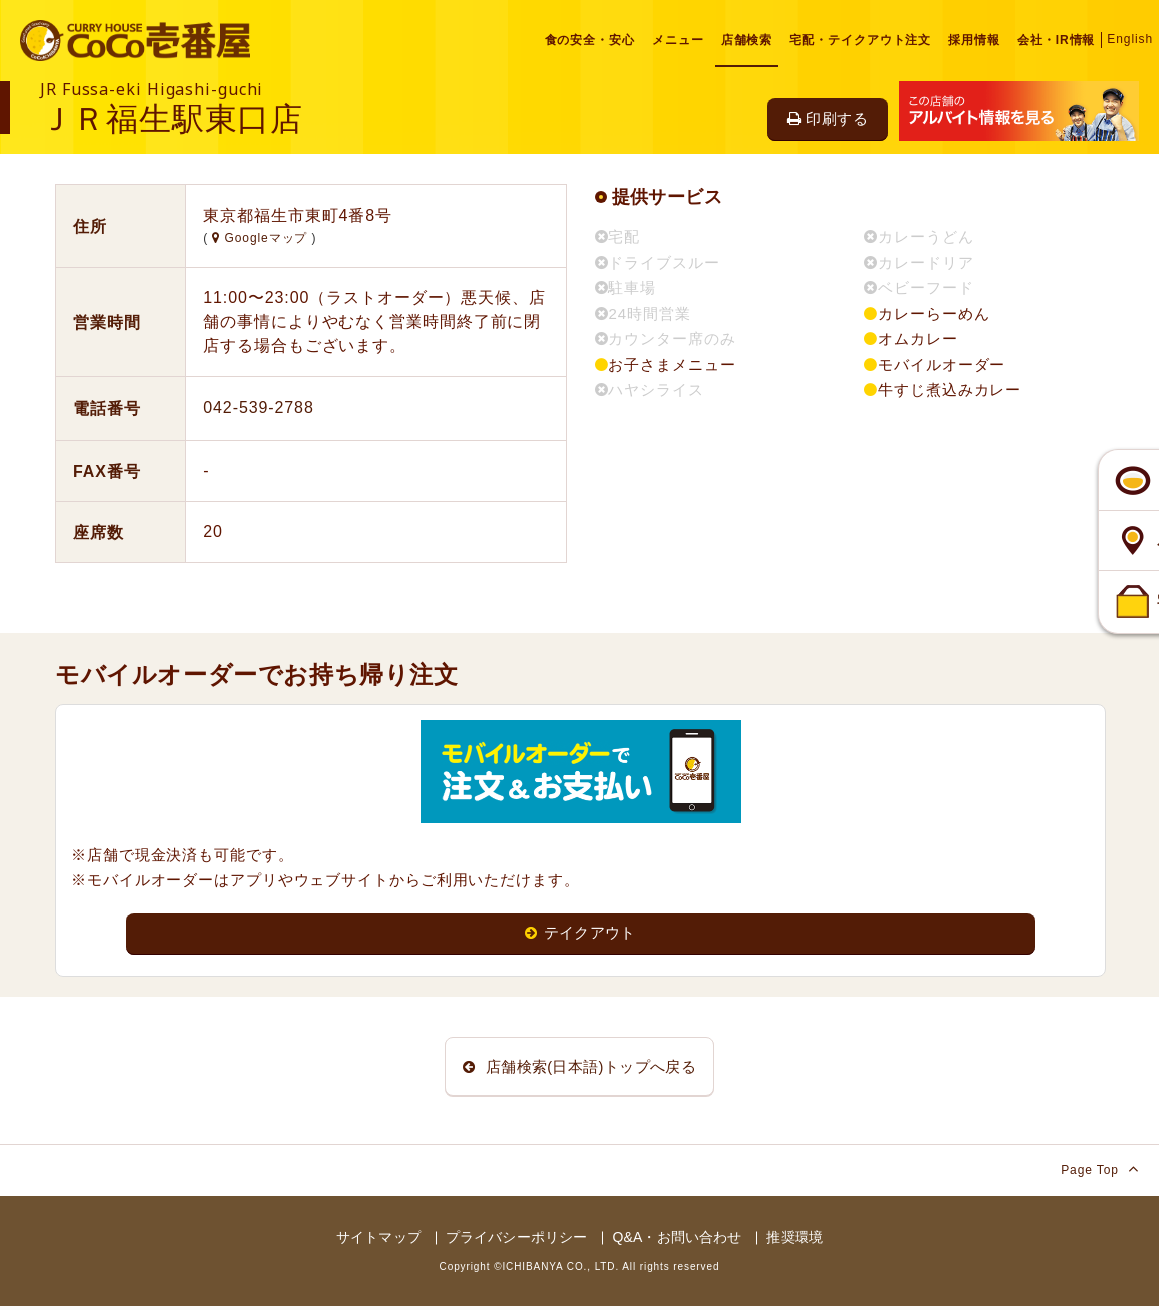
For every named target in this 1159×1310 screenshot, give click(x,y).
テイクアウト (580, 933)
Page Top (1100, 1173)
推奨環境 (794, 1242)
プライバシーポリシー (516, 1242)
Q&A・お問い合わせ (676, 1242)
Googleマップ (261, 238)
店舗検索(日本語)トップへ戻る (580, 1068)
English (1130, 39)
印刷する (827, 118)
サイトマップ (378, 1242)
